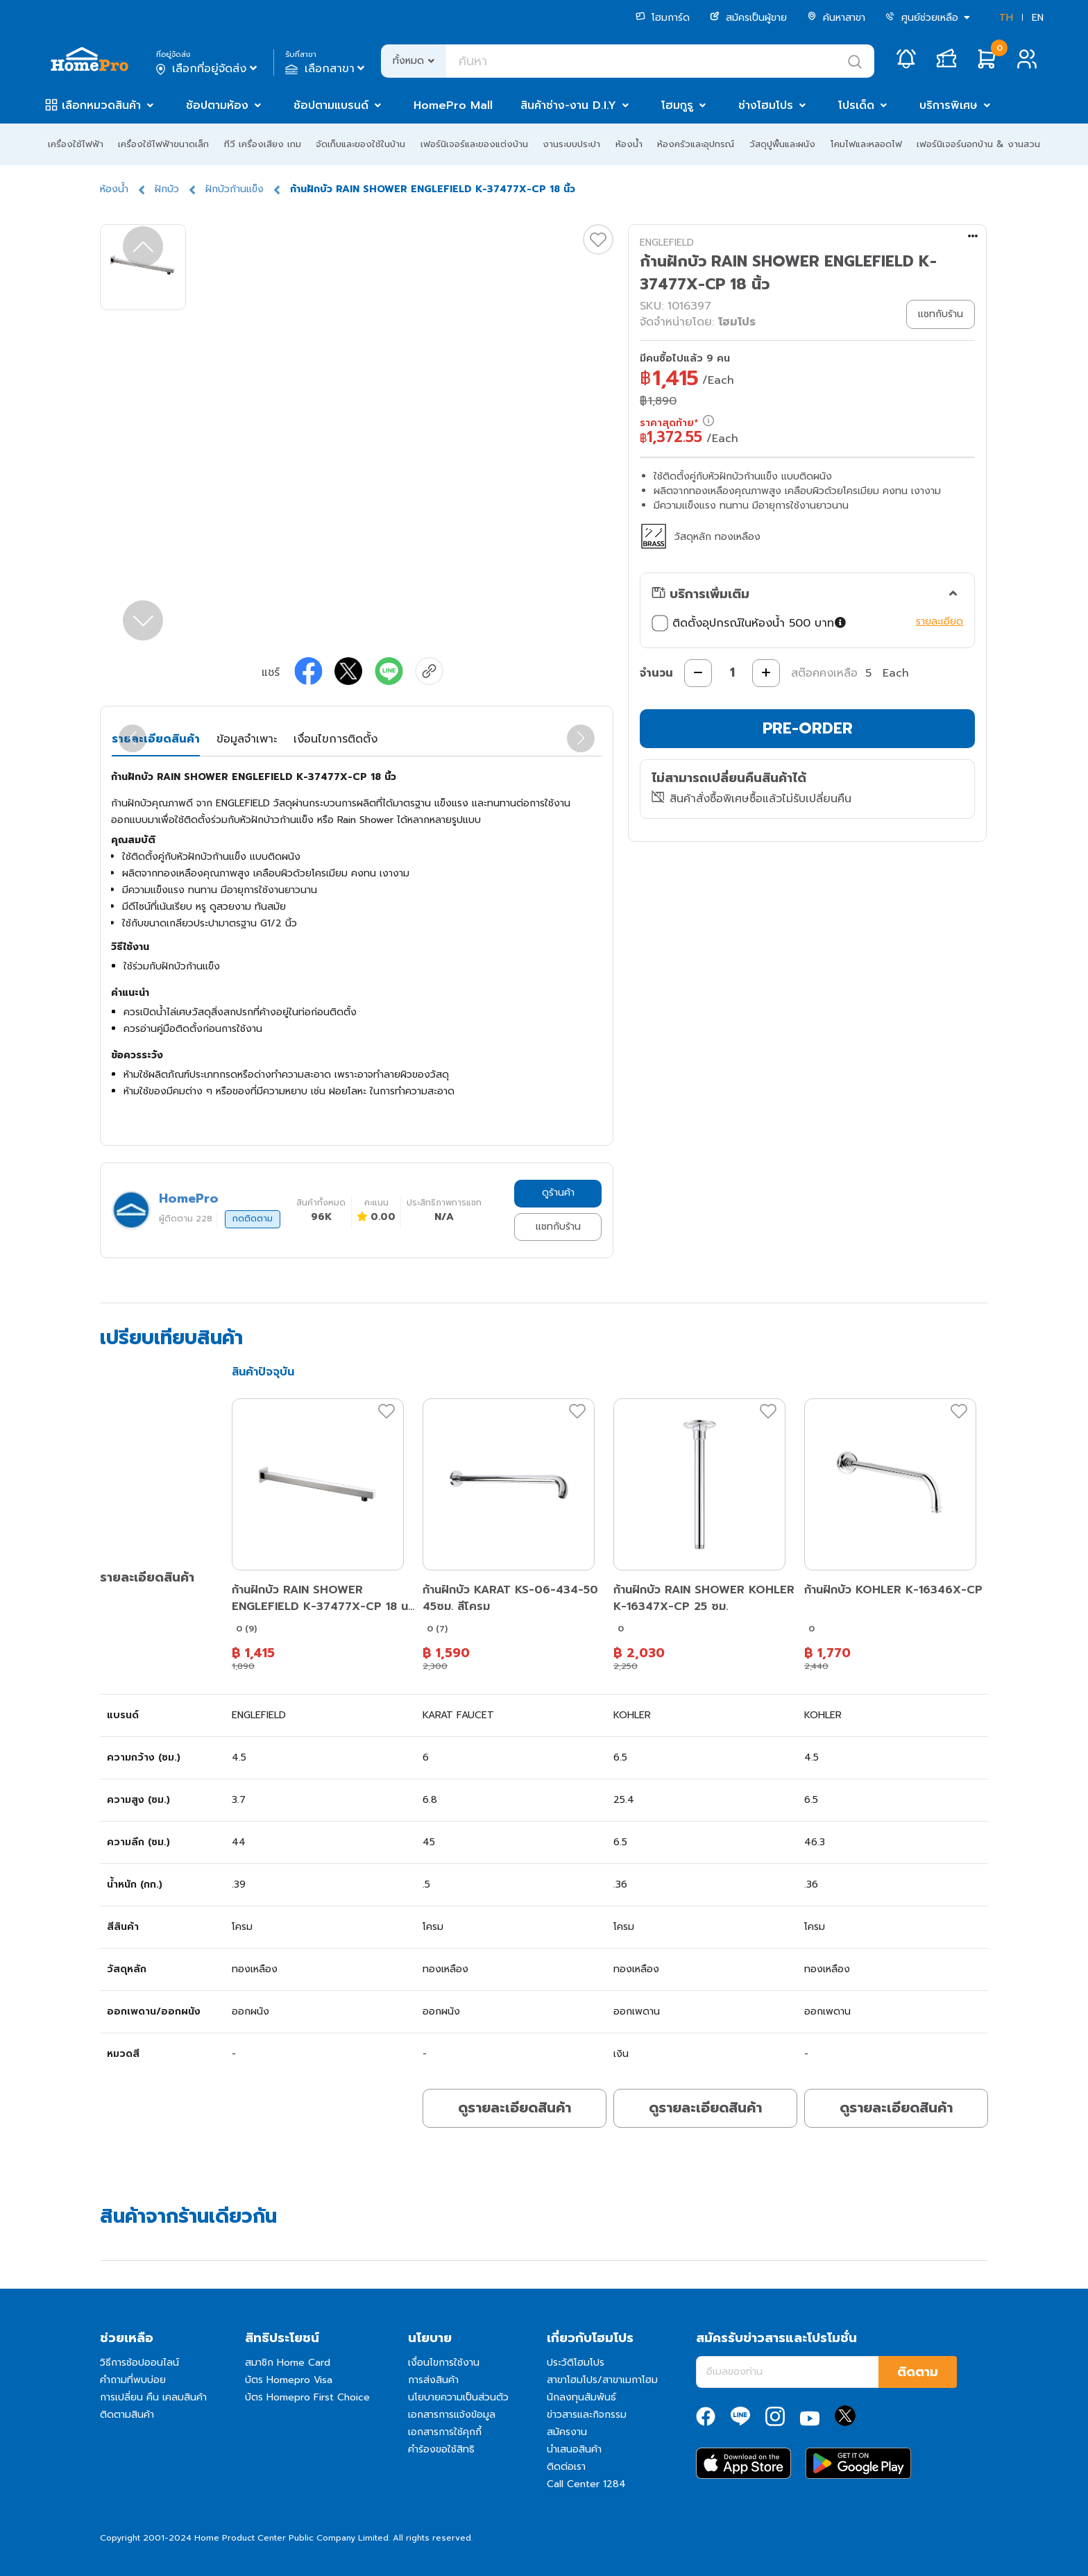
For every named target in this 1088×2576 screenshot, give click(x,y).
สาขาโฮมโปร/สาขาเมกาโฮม (602, 2380)
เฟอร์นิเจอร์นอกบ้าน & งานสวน (978, 144)
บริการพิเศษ (948, 105)
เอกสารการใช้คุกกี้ (445, 2432)
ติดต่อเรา (566, 2466)
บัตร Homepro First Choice (307, 2397)
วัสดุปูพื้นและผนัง (782, 144)
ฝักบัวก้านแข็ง (234, 189)
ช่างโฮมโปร (765, 105)
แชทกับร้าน (558, 1226)
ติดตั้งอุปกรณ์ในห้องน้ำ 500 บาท (750, 623)
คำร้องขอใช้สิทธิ (441, 2449)
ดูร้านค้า (558, 1192)
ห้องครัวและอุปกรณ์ (695, 144)
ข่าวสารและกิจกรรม (587, 2414)
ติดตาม (917, 2372)
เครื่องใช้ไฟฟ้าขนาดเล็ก (163, 144)
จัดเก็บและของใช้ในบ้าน (360, 144)
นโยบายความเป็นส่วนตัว (458, 2397)
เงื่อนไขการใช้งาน (443, 2362)
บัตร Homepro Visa (288, 2380)
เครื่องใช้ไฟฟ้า (75, 144)
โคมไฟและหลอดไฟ (866, 144)
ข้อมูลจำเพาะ (246, 739)
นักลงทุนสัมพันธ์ (581, 2397)
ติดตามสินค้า (127, 2414)
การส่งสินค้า (433, 2380)
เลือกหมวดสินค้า (101, 105)
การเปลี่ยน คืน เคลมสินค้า (153, 2397)
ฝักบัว (167, 189)
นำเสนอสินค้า (574, 2449)
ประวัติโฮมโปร (575, 2362)
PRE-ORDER (808, 728)
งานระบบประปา (571, 144)
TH (1006, 17)
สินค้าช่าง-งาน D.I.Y (568, 105)
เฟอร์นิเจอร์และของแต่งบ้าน (474, 144)
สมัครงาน (567, 2432)
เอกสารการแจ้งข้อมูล (451, 2414)
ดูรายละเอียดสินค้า (514, 2107)
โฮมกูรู (677, 105)
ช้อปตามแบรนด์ (331, 105)
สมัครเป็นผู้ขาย (748, 17)
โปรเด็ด (856, 105)
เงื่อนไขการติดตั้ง (335, 739)
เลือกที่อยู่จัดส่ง (208, 69)
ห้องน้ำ (629, 144)
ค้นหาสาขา (836, 17)
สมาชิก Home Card (287, 2362)
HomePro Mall (453, 105)
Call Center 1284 (586, 2484)
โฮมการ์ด (663, 17)
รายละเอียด (939, 621)
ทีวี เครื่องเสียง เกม (262, 144)
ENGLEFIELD (667, 242)
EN (1038, 17)
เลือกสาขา (326, 69)
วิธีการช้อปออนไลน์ (139, 2362)
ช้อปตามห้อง (217, 105)
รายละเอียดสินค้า (156, 739)
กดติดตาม (252, 1218)
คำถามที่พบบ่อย (133, 2380)
